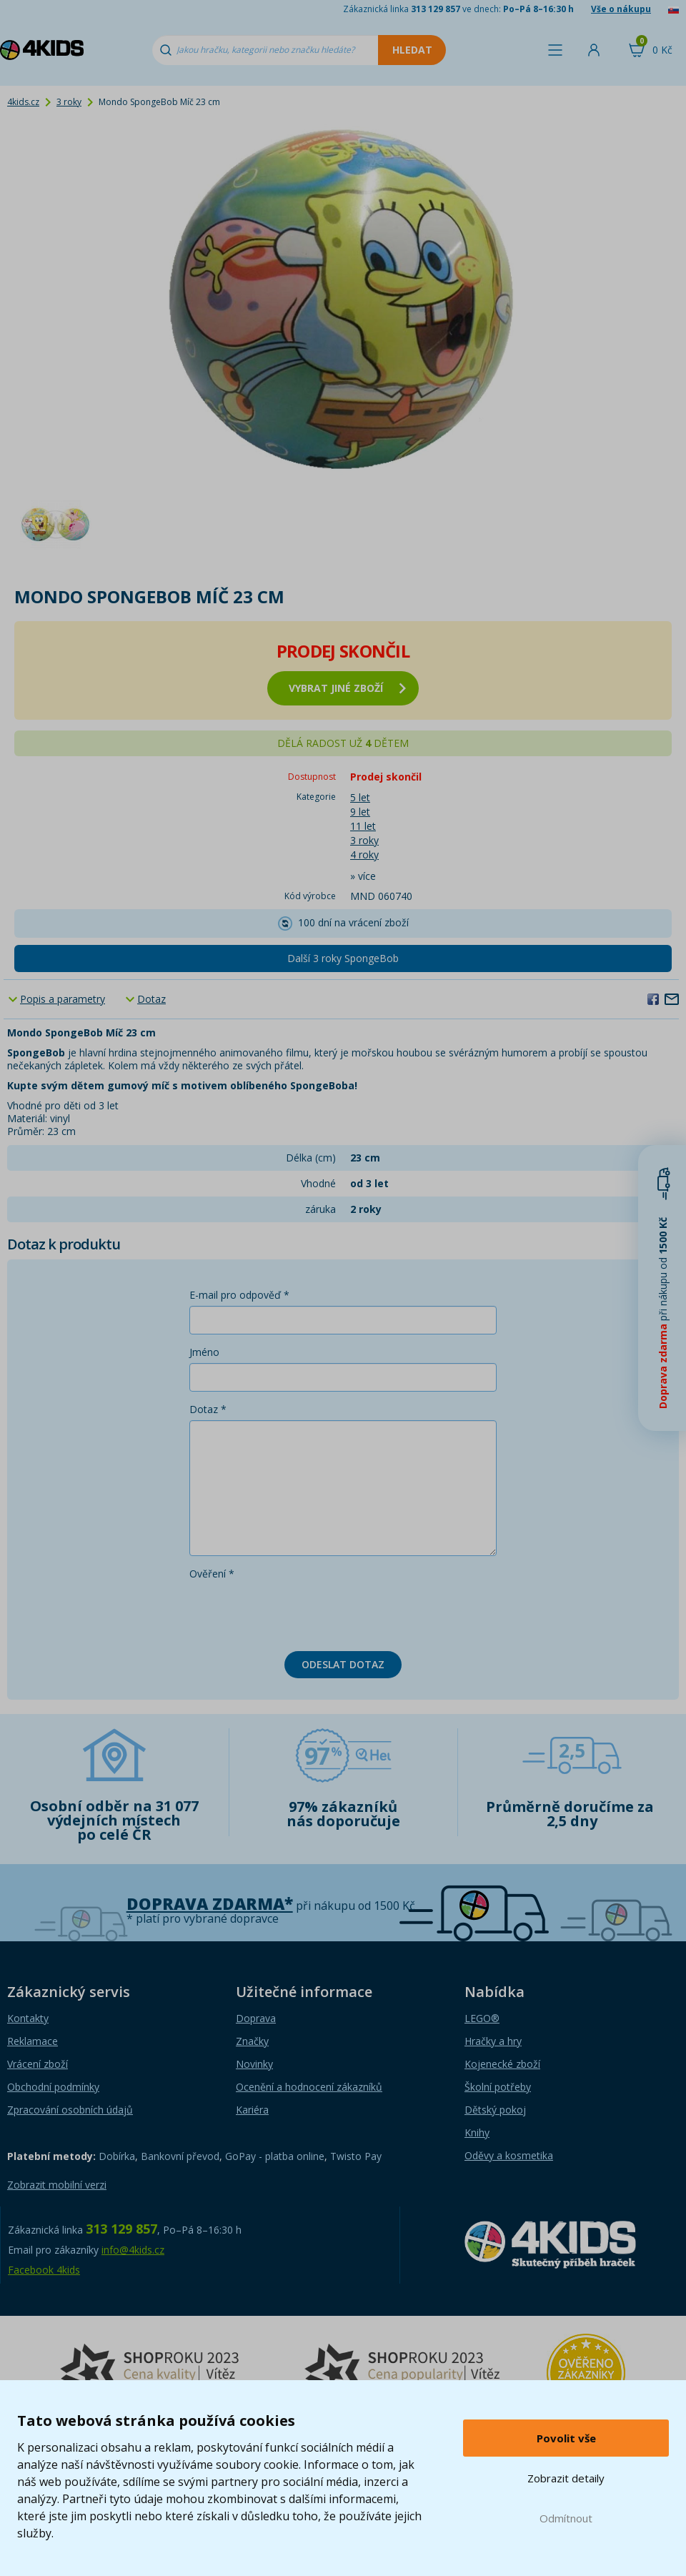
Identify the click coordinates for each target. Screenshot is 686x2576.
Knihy (476, 2132)
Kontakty (28, 2018)
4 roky (364, 854)
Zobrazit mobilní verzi (56, 2184)
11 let (363, 826)
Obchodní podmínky (53, 2087)
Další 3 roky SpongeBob (343, 958)
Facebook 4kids (44, 2270)
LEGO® (481, 2018)
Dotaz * (208, 1409)
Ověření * (211, 1573)
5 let (360, 797)
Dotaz (151, 999)
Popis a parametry (62, 999)
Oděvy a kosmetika (508, 2155)
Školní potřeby (497, 2087)
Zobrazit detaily (566, 2478)
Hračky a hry (493, 2041)
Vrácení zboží (37, 2064)
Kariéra (252, 2109)
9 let (360, 811)
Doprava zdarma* (209, 1904)
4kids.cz (23, 102)
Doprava (256, 2018)
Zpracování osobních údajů (70, 2109)
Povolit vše (566, 2438)
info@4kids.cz (132, 2250)
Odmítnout (566, 2518)
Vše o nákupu (621, 9)
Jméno (204, 1352)
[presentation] (298, 1612)
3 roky (68, 102)
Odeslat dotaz (343, 1664)
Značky (252, 2041)
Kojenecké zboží (502, 2064)
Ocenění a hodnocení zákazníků (309, 2087)
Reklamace (32, 2041)
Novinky (254, 2064)
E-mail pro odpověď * (239, 1295)
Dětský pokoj (495, 2109)
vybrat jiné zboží (347, 688)
